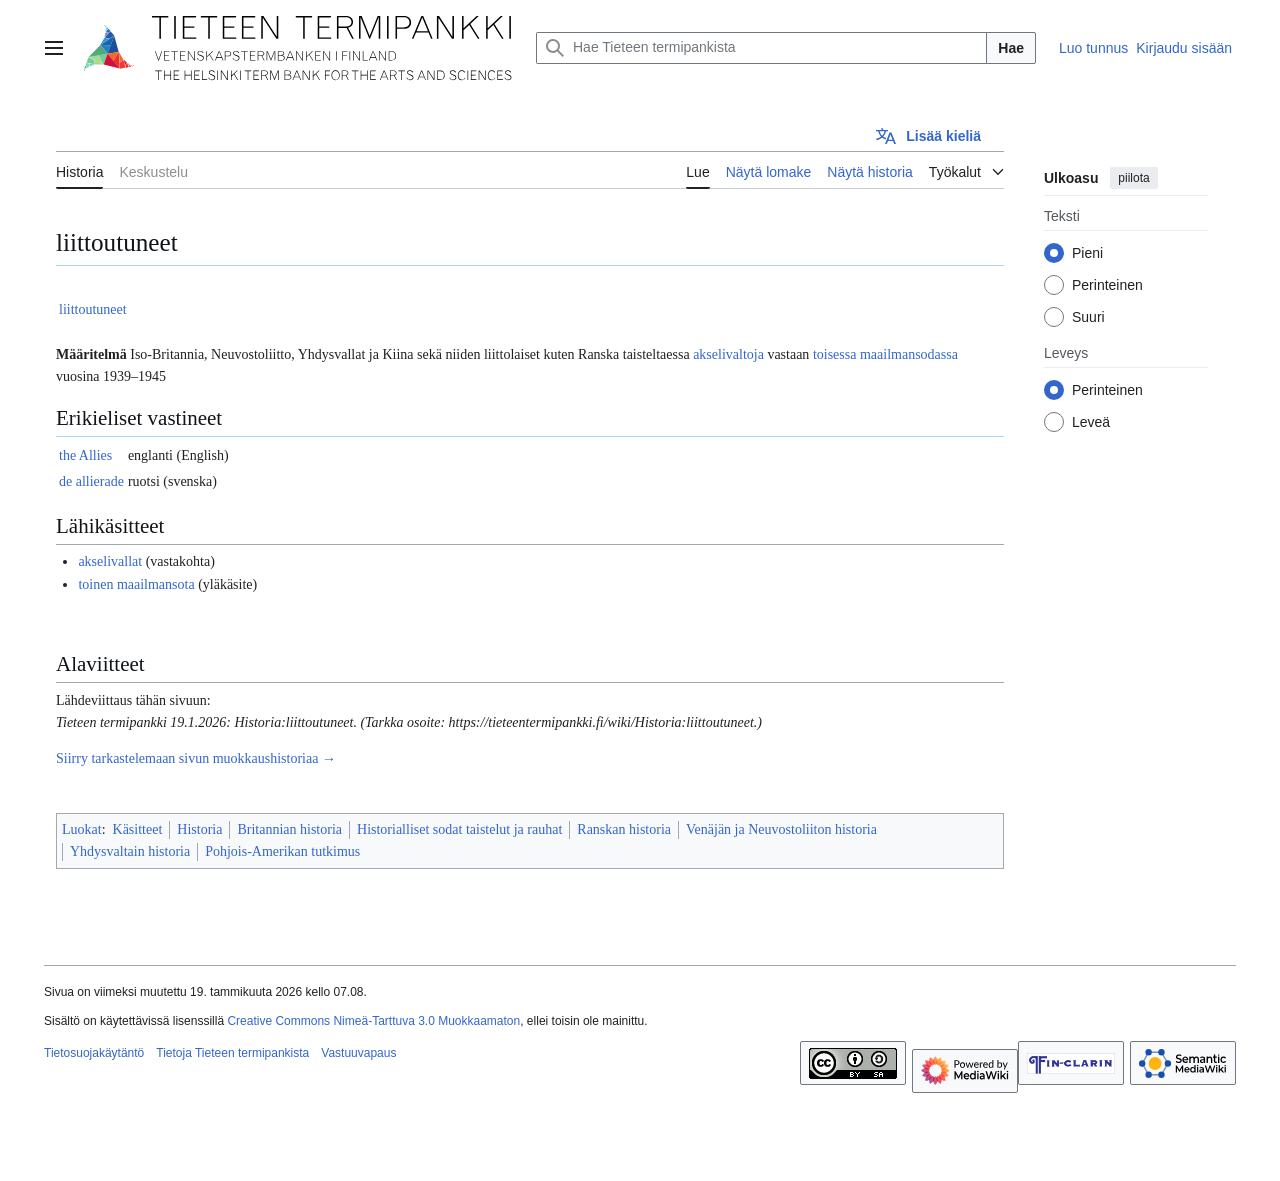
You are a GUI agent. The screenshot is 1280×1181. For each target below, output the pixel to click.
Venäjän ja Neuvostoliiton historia (781, 829)
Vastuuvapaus (358, 1053)
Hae (1011, 48)
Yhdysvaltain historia (130, 851)
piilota (1133, 178)
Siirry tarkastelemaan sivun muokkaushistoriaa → (196, 758)
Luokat (82, 829)
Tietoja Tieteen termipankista (232, 1053)
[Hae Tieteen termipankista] (761, 48)
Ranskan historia (624, 829)
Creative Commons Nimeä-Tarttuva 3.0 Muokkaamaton (373, 1021)
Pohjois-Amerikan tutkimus (282, 851)
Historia (199, 829)
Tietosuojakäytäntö (94, 1053)
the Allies (85, 455)
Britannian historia (289, 829)
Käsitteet (138, 829)
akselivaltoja (728, 354)
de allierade (91, 481)
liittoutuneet (93, 309)
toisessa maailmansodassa (885, 354)
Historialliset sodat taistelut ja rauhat (459, 829)
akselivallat (110, 561)
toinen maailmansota (136, 584)
